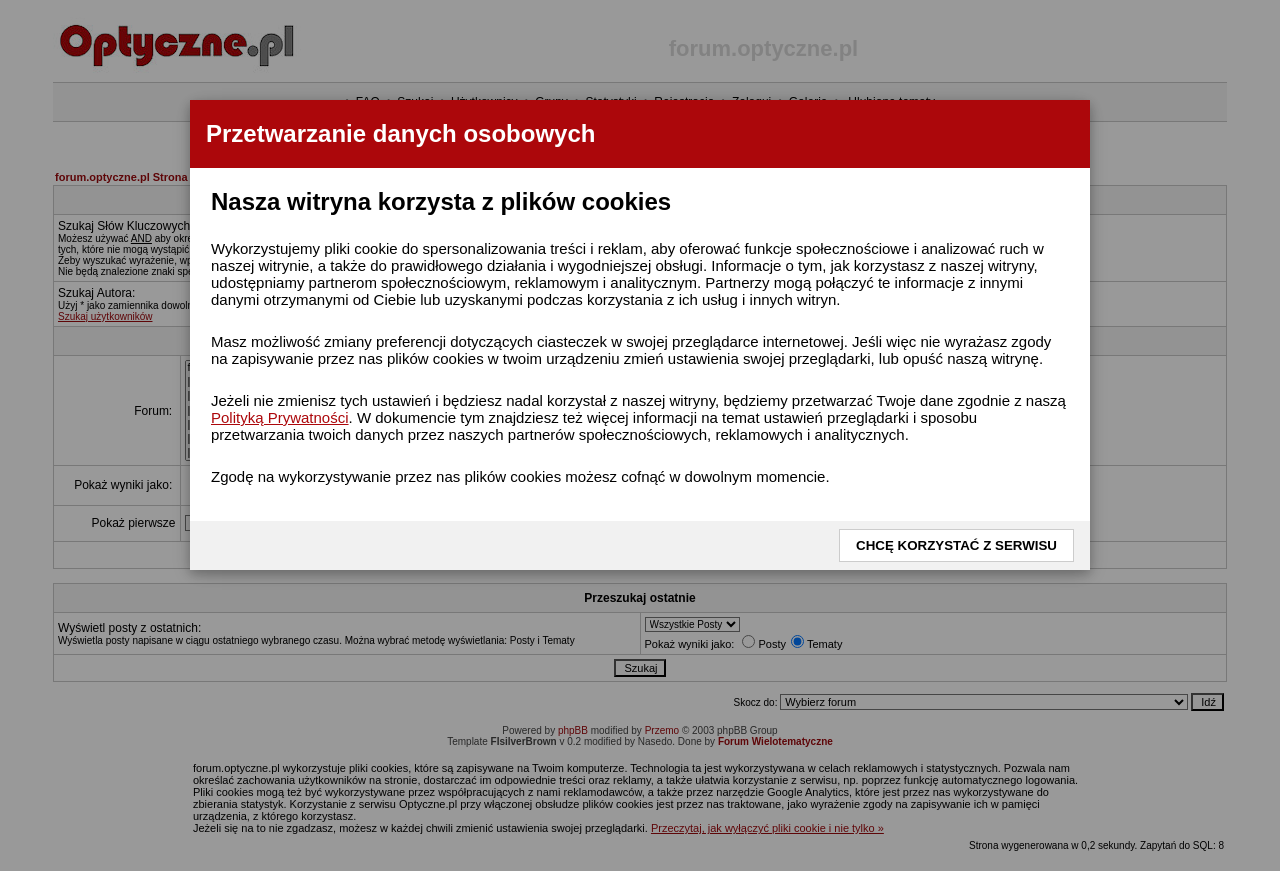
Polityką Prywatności (280, 417)
